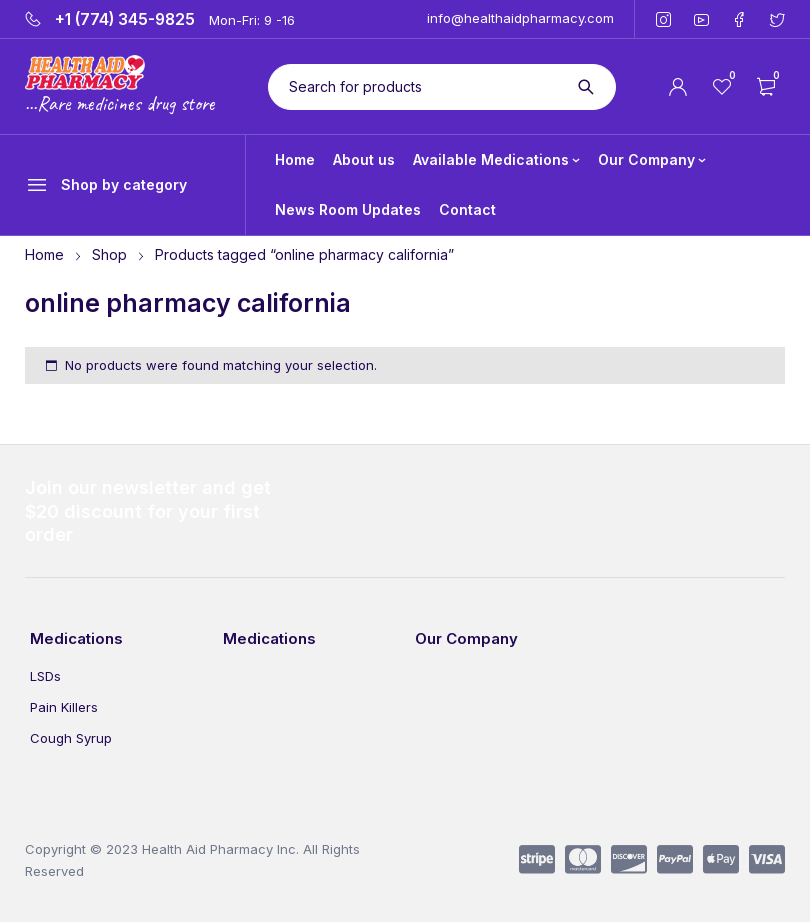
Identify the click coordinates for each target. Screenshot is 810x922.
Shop (109, 254)
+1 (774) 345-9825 (125, 20)
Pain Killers (64, 707)
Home (44, 254)
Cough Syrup (71, 738)
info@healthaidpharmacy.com (520, 18)
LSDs (45, 676)
